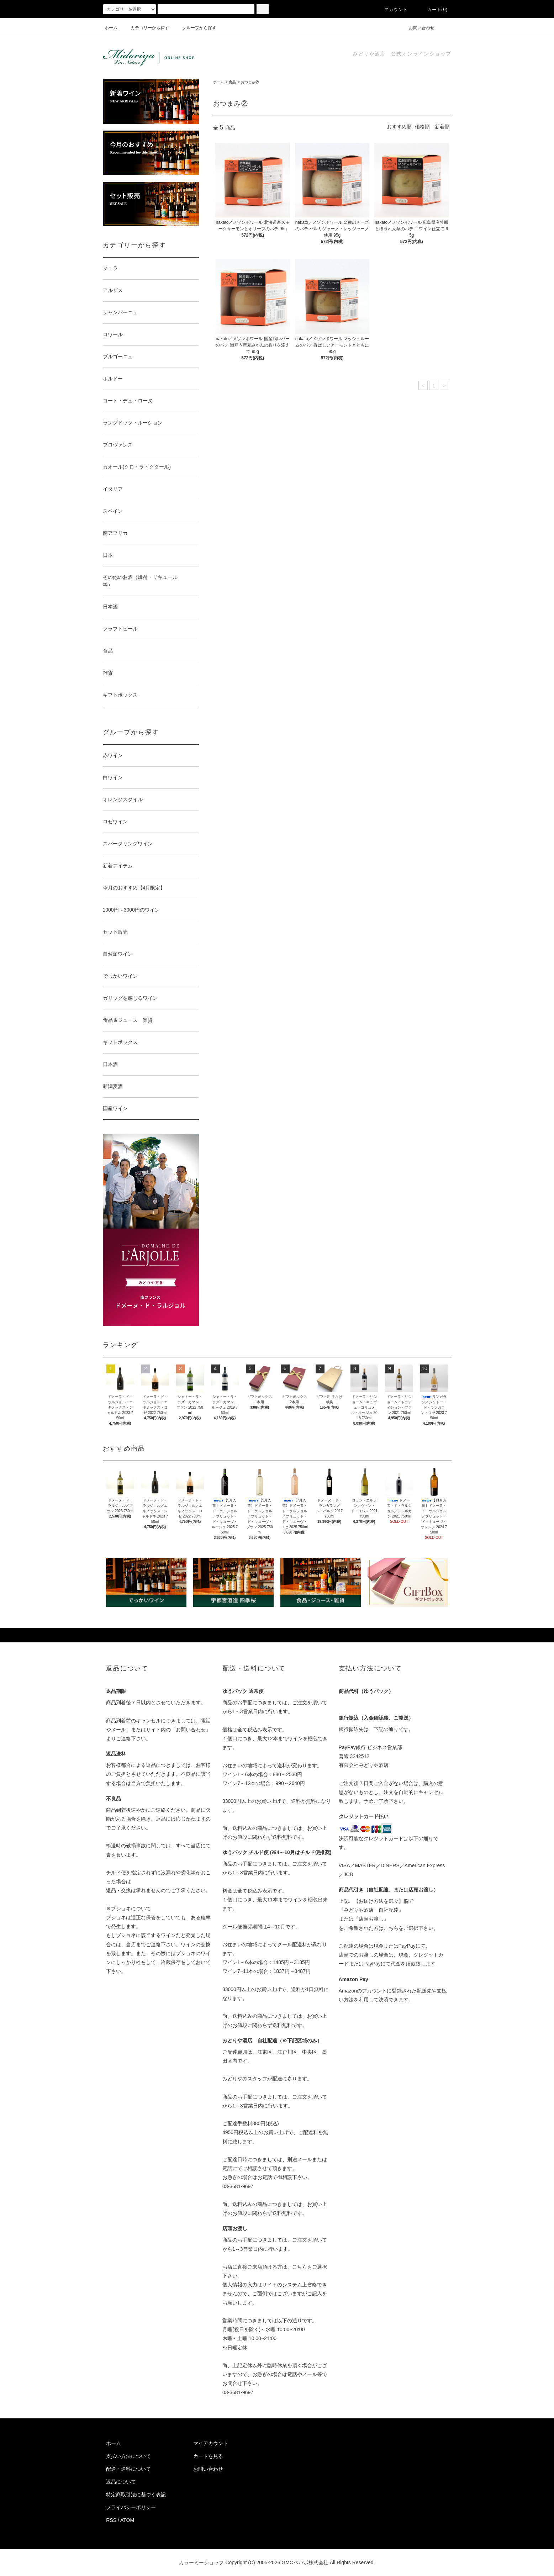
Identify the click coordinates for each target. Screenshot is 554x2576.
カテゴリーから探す (145, 27)
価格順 (422, 127)
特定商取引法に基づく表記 (136, 2494)
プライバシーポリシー (131, 2507)
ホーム (111, 27)
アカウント (392, 9)
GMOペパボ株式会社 (304, 2562)
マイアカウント (210, 2443)
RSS (111, 2520)
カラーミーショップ (201, 2562)
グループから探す (195, 27)
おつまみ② (250, 82)
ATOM (127, 2520)
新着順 (442, 127)
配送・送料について (128, 2469)
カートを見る (208, 2456)
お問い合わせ (417, 27)
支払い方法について (128, 2456)
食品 (232, 82)
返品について (121, 2482)
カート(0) (433, 9)
